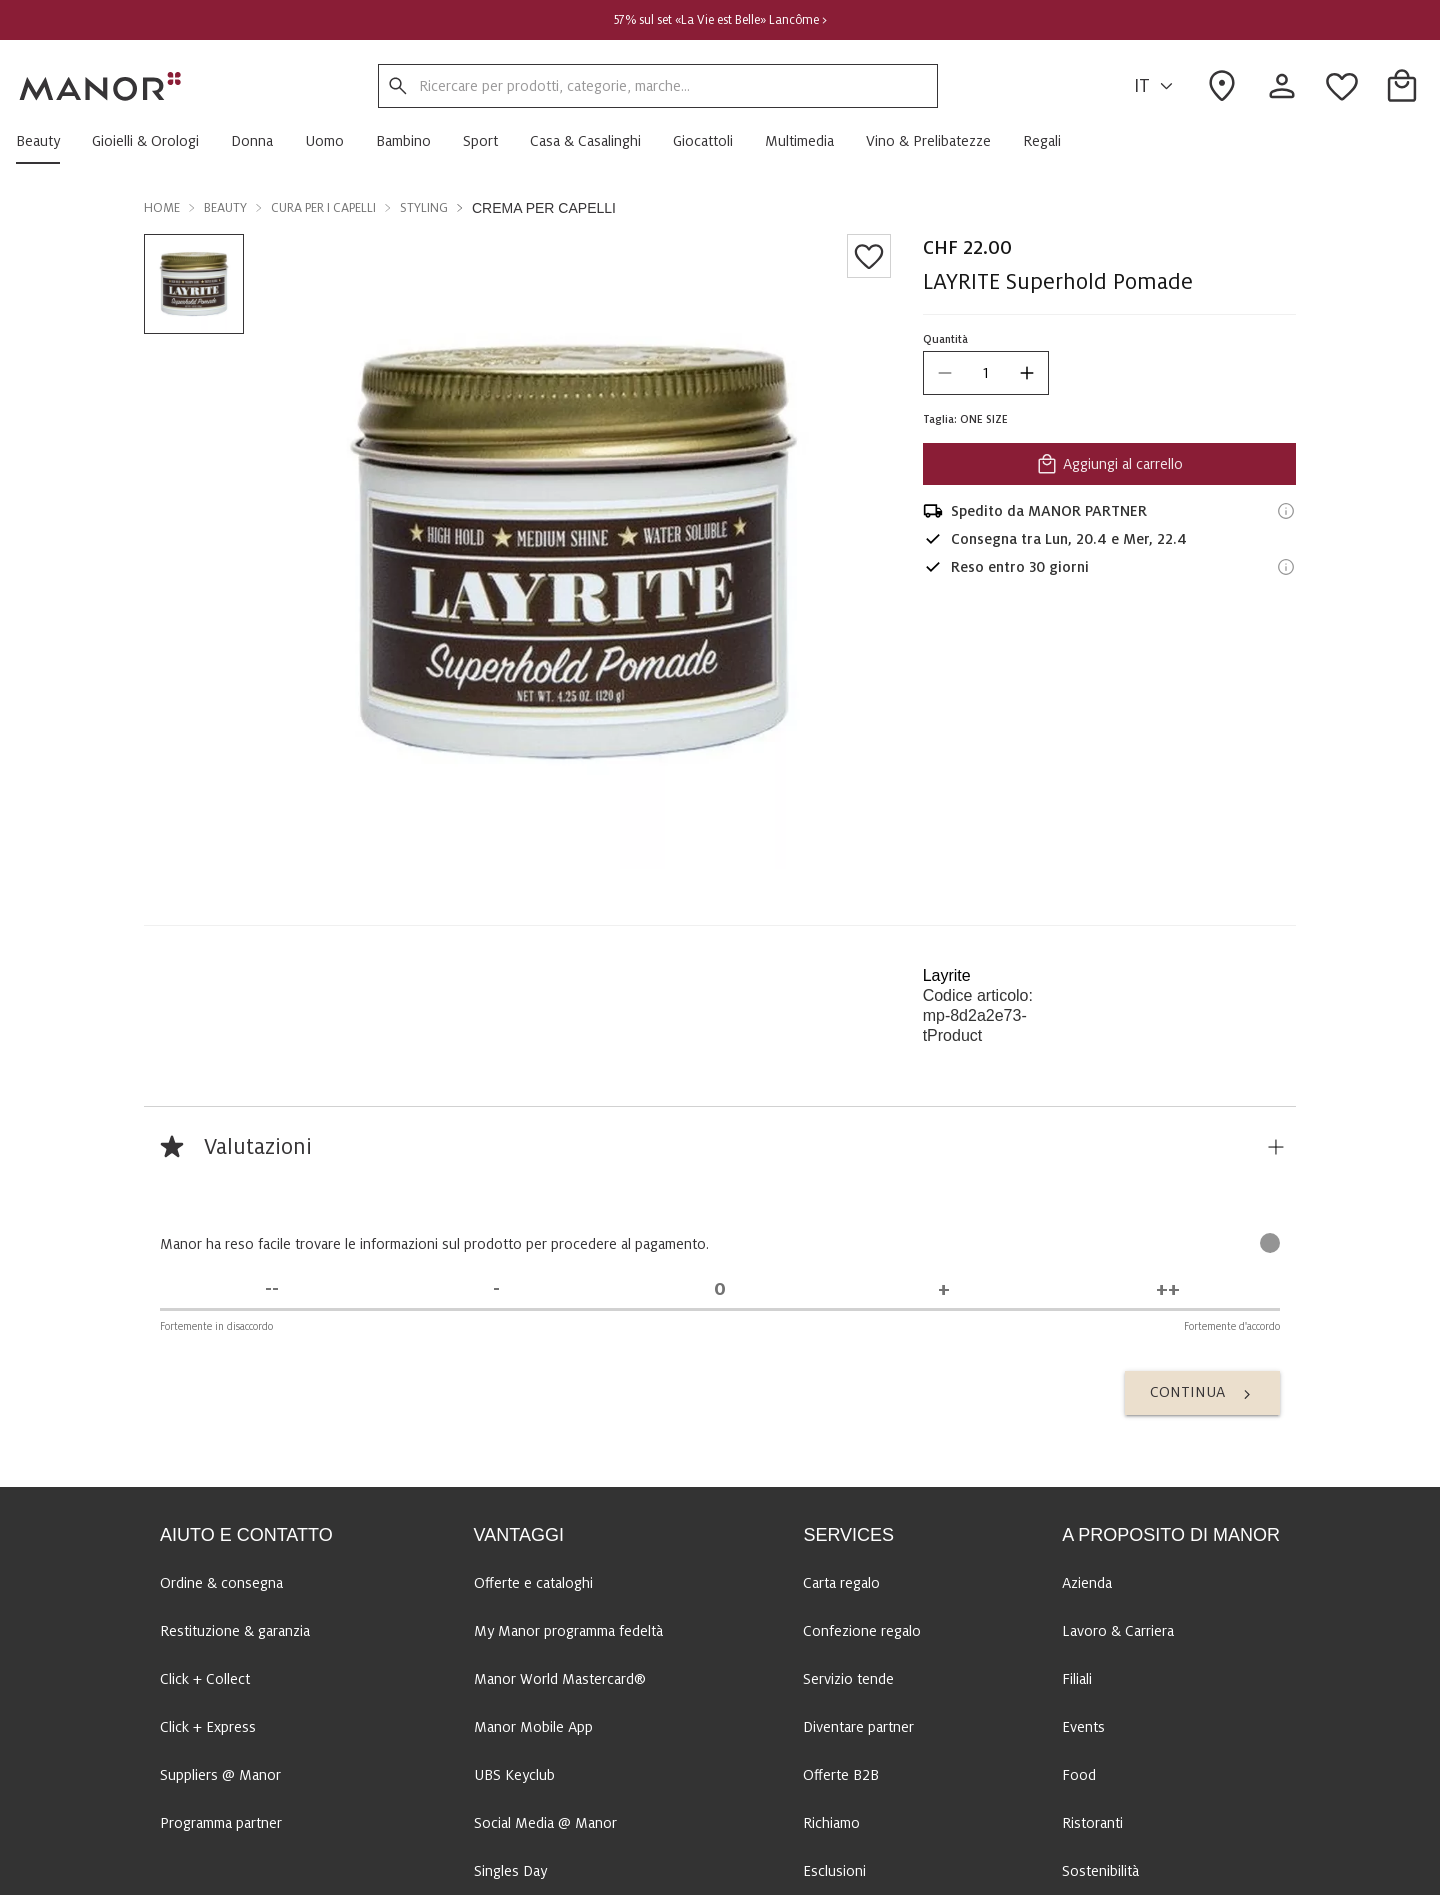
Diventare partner (858, 1459)
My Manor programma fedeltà (568, 1363)
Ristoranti (1092, 1555)
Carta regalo (841, 1315)
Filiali (1077, 1411)
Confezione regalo (862, 1363)
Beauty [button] (225, 208)
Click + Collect (205, 1411)
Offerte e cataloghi (533, 1315)
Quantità (945, 339)
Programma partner (221, 1555)
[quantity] (986, 373)
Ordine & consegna (221, 1315)
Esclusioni (834, 1603)
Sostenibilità (1100, 1603)
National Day (514, 1699)
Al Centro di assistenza (284, 1798)
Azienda (1087, 1315)
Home (162, 208)
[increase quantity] (1027, 373)
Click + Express (208, 1459)
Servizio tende (848, 1411)
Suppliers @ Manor (220, 1507)
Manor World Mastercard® (560, 1411)
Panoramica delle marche (716, 1869)
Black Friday (511, 1651)
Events (1083, 1459)
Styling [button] (424, 208)
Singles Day (510, 1603)
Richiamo (831, 1555)
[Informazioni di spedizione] (1286, 511)
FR (1143, 1798)
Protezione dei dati (481, 1869)
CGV (391, 1869)
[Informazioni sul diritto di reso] (1286, 567)
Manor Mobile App (533, 1459)
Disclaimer (590, 1869)
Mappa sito (326, 1869)
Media (1081, 1651)
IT (1156, 86)
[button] (46, 141)
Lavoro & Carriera (1118, 1363)
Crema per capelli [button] (544, 208)
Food (1079, 1507)
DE (1048, 1798)
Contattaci (242, 1869)
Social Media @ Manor (545, 1555)
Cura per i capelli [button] (323, 208)
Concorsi (831, 1651)
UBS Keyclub (514, 1507)
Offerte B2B (841, 1507)
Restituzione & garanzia (235, 1363)
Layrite (947, 975)
